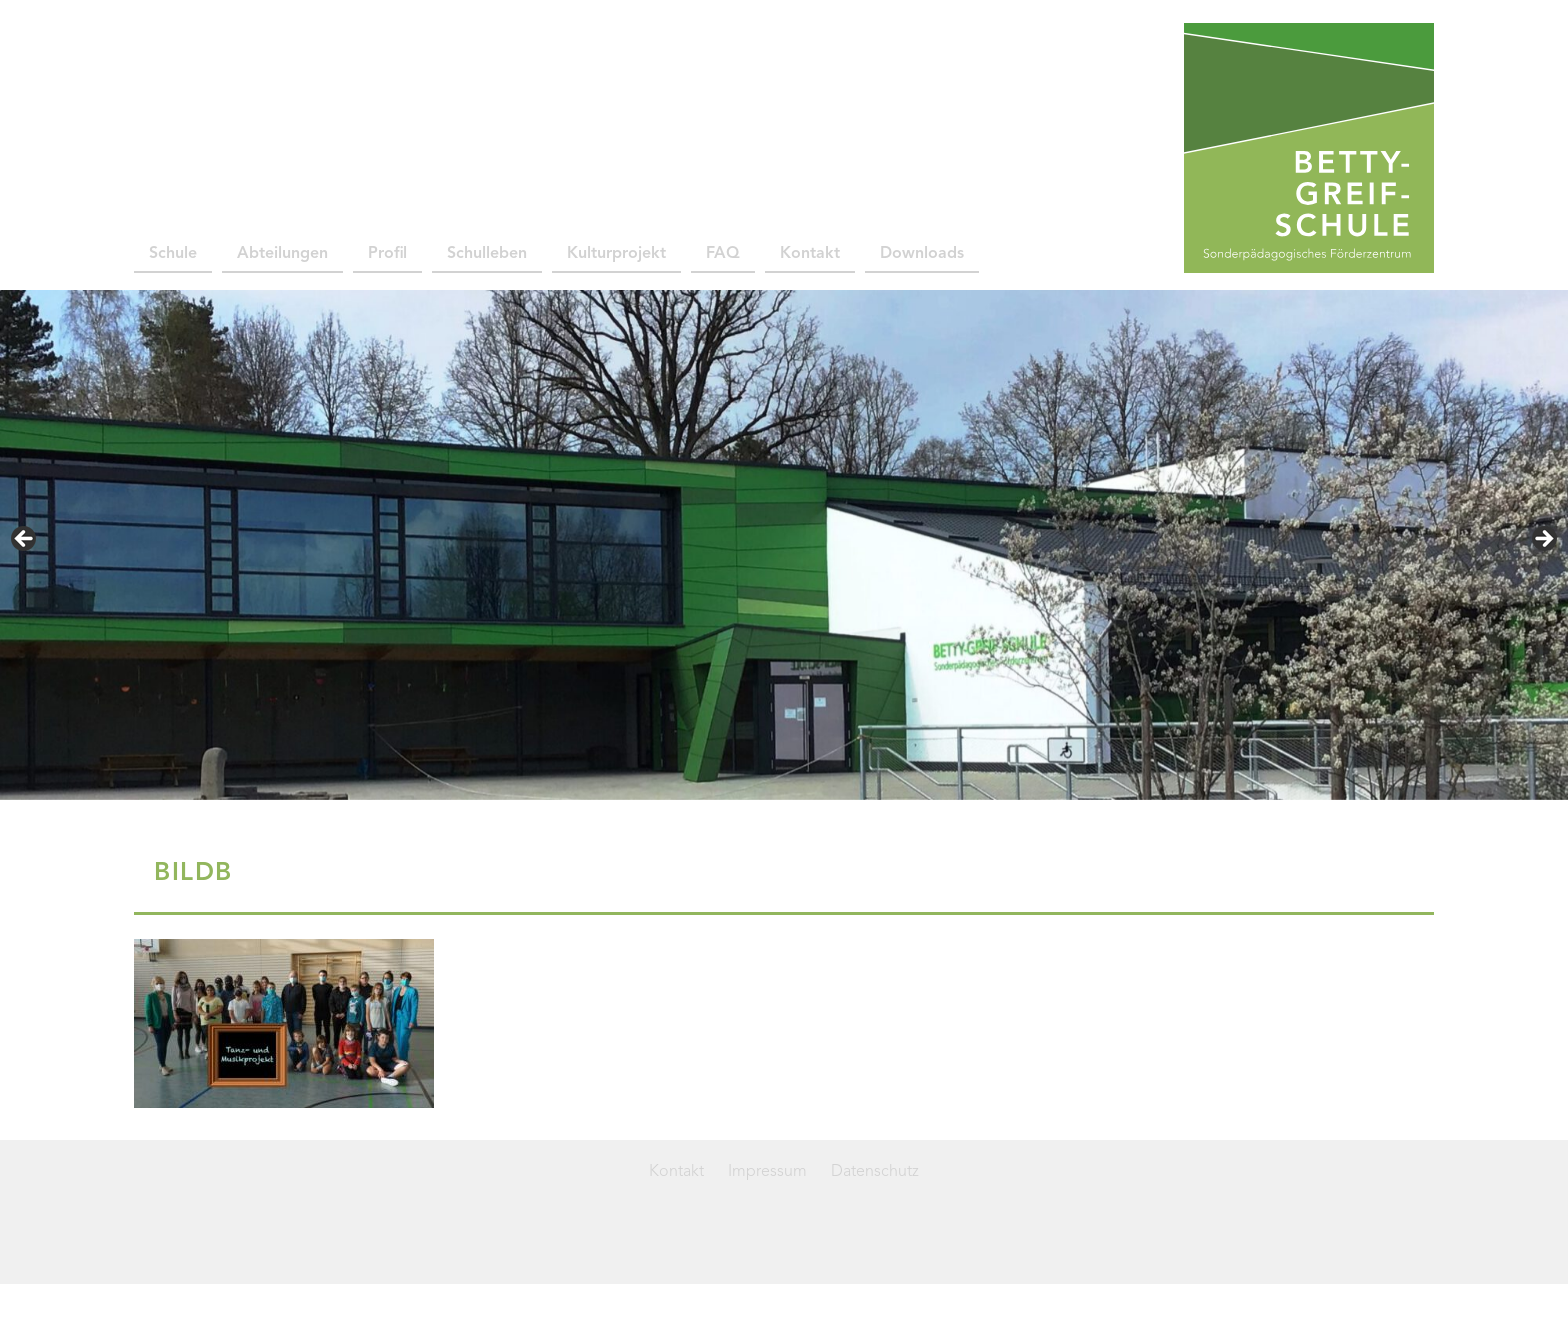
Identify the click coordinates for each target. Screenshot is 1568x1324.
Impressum (767, 1172)
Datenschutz (875, 1172)
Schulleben (487, 254)
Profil (387, 254)
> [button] (1543, 540)
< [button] (25, 540)
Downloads (922, 254)
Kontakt (810, 254)
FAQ (723, 254)
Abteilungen (282, 254)
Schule (173, 254)
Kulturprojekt (616, 254)
